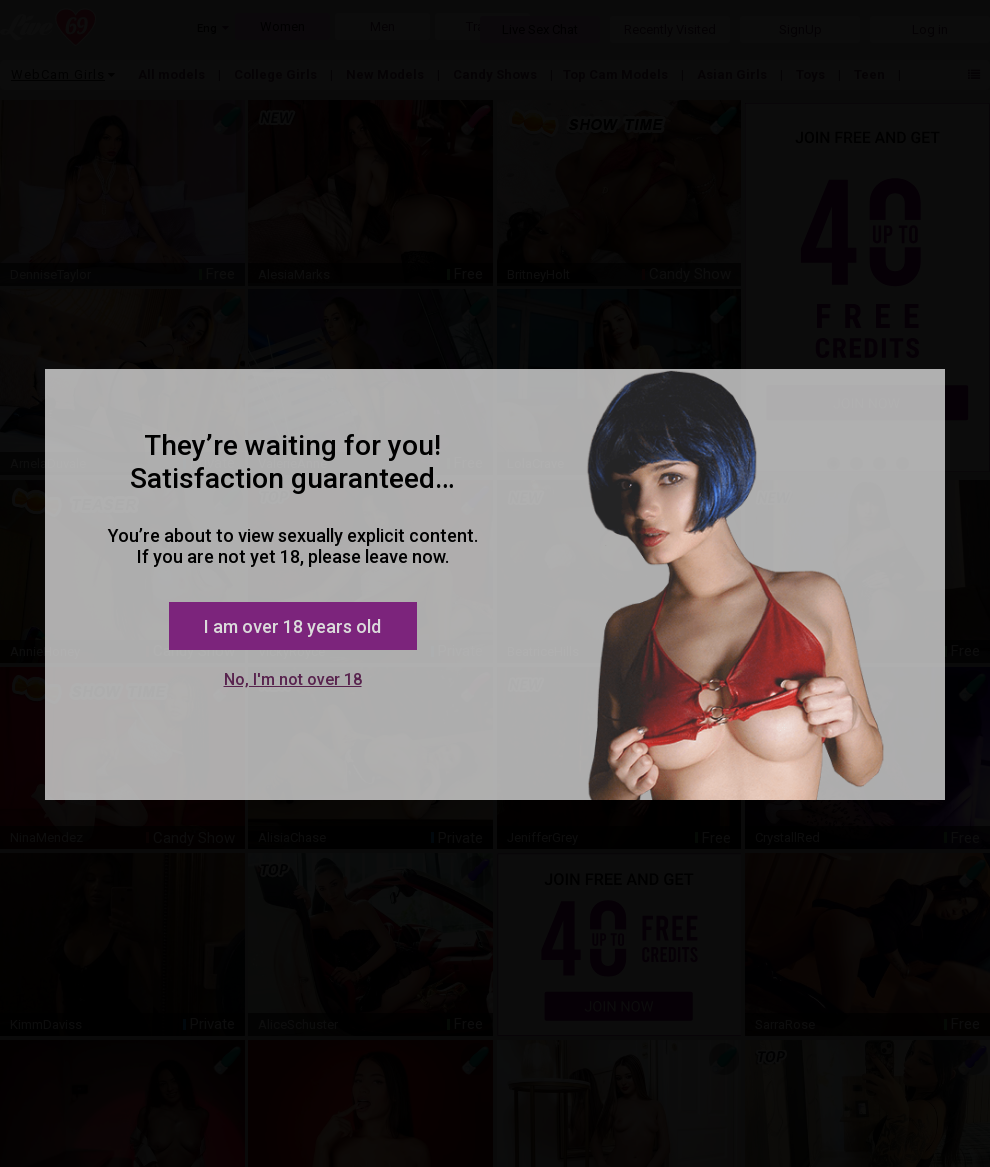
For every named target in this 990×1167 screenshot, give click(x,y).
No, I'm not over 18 (293, 679)
